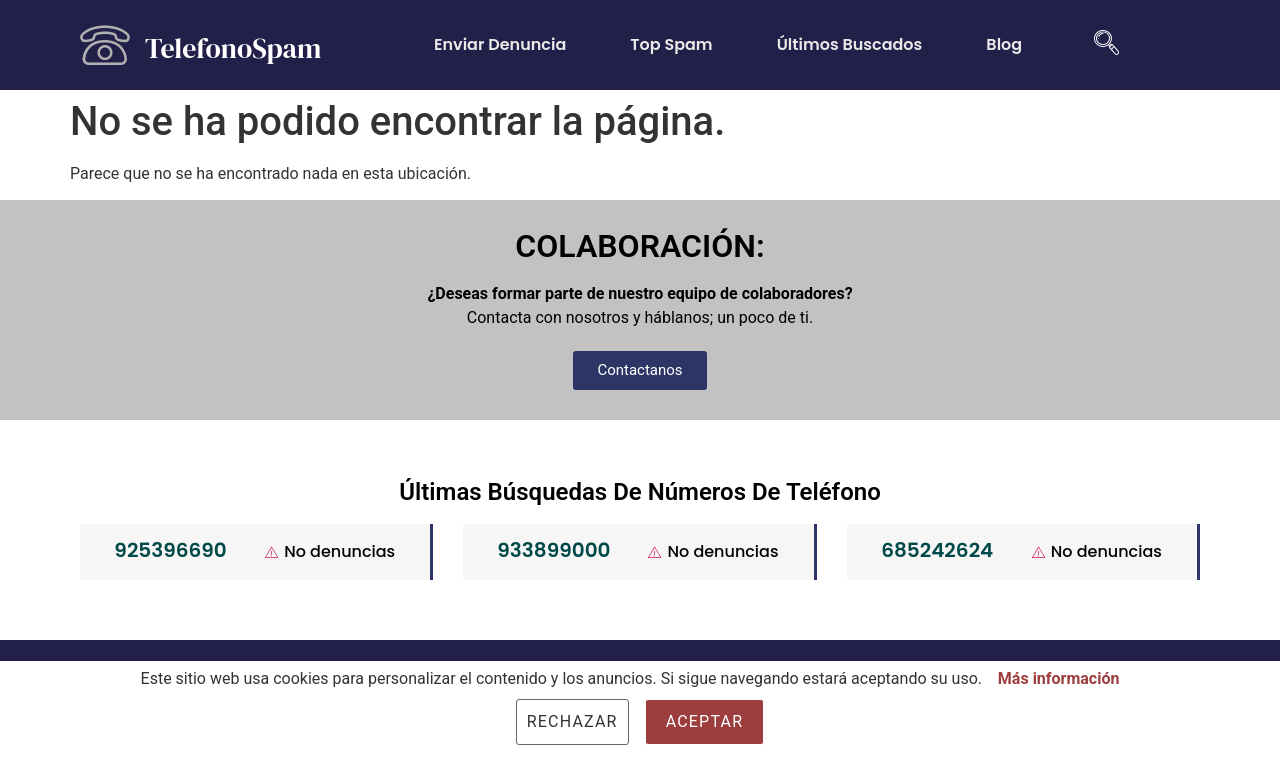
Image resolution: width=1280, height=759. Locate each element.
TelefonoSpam (233, 48)
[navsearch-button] (1099, 45)
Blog (1004, 44)
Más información (1059, 678)
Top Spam (671, 44)
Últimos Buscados (850, 44)
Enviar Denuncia (500, 44)
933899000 (553, 550)
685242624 (937, 550)
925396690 (170, 550)
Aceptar (705, 721)
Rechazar (572, 721)
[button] (639, 370)
